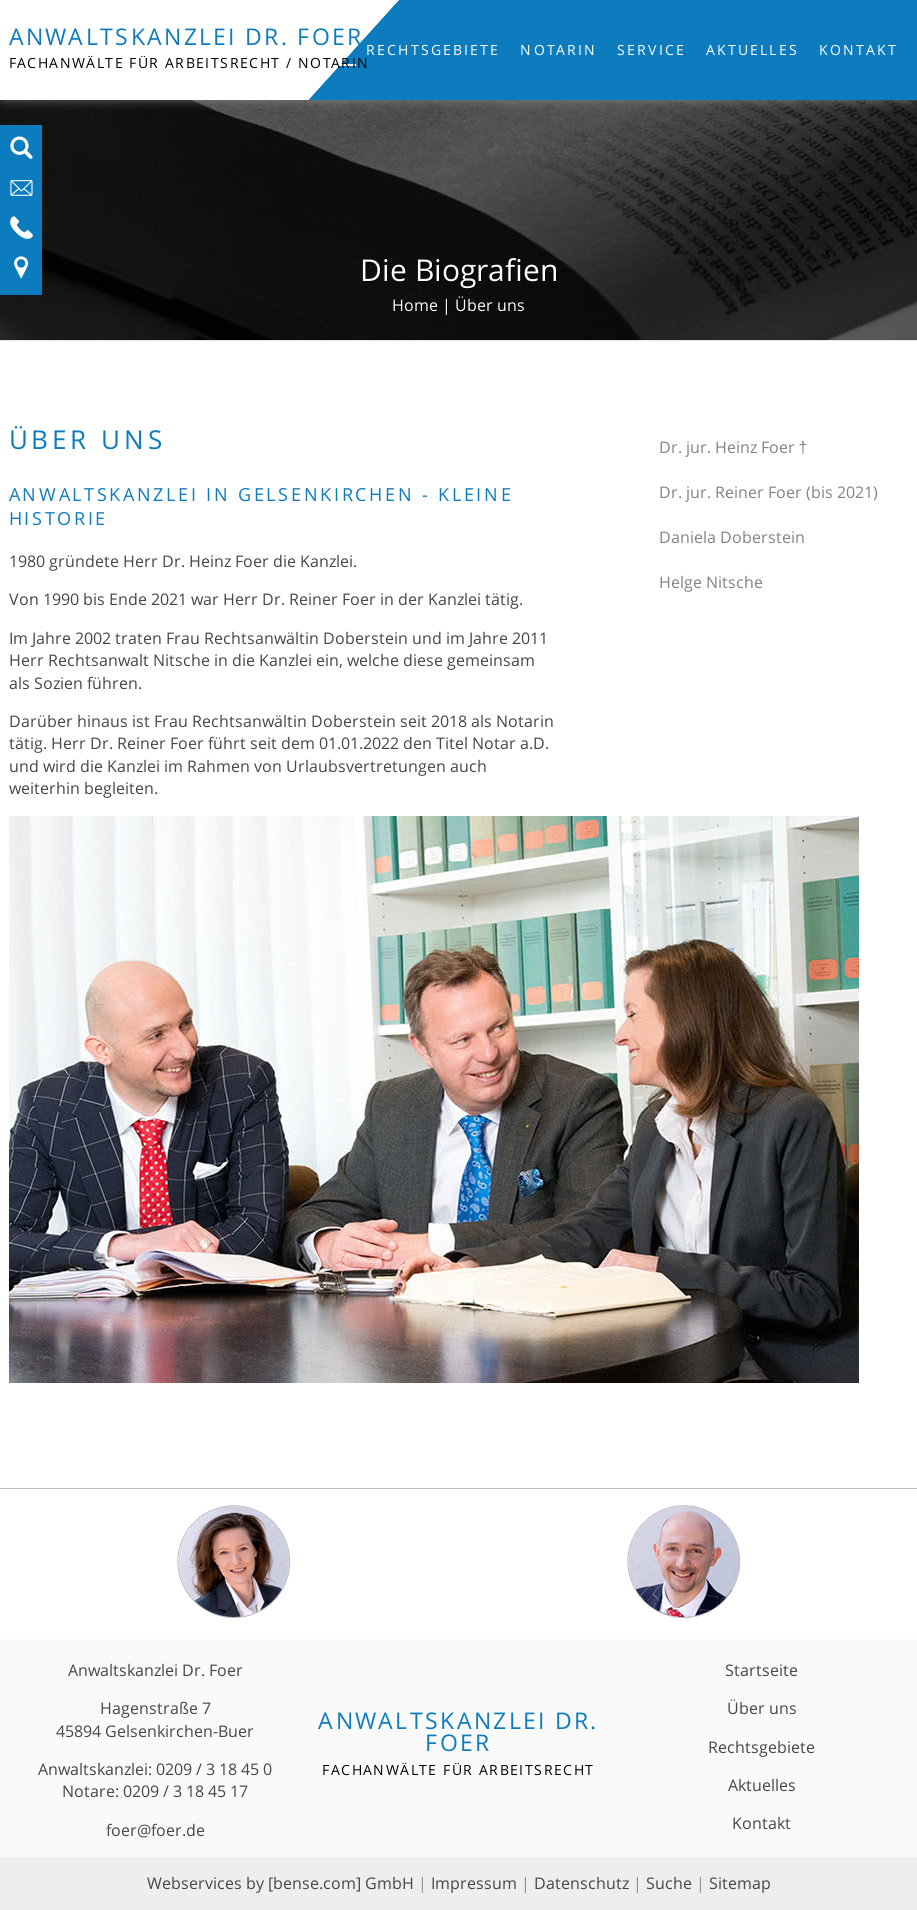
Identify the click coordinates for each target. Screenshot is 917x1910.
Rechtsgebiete (433, 49)
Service (651, 49)
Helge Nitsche (711, 582)
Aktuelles (752, 49)
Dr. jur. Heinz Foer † (733, 447)
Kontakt (859, 49)
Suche (669, 1883)
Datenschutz (581, 1883)
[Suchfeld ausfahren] (21, 154)
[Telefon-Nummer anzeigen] (21, 234)
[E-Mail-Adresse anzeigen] (21, 194)
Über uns (490, 305)
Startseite (761, 1670)
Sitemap (740, 1883)
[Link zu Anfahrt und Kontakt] (21, 274)
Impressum (474, 1883)
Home (415, 305)
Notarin (558, 49)
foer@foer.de (155, 1830)
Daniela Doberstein (732, 537)
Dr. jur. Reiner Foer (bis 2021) (768, 492)
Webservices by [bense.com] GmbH (280, 1883)
